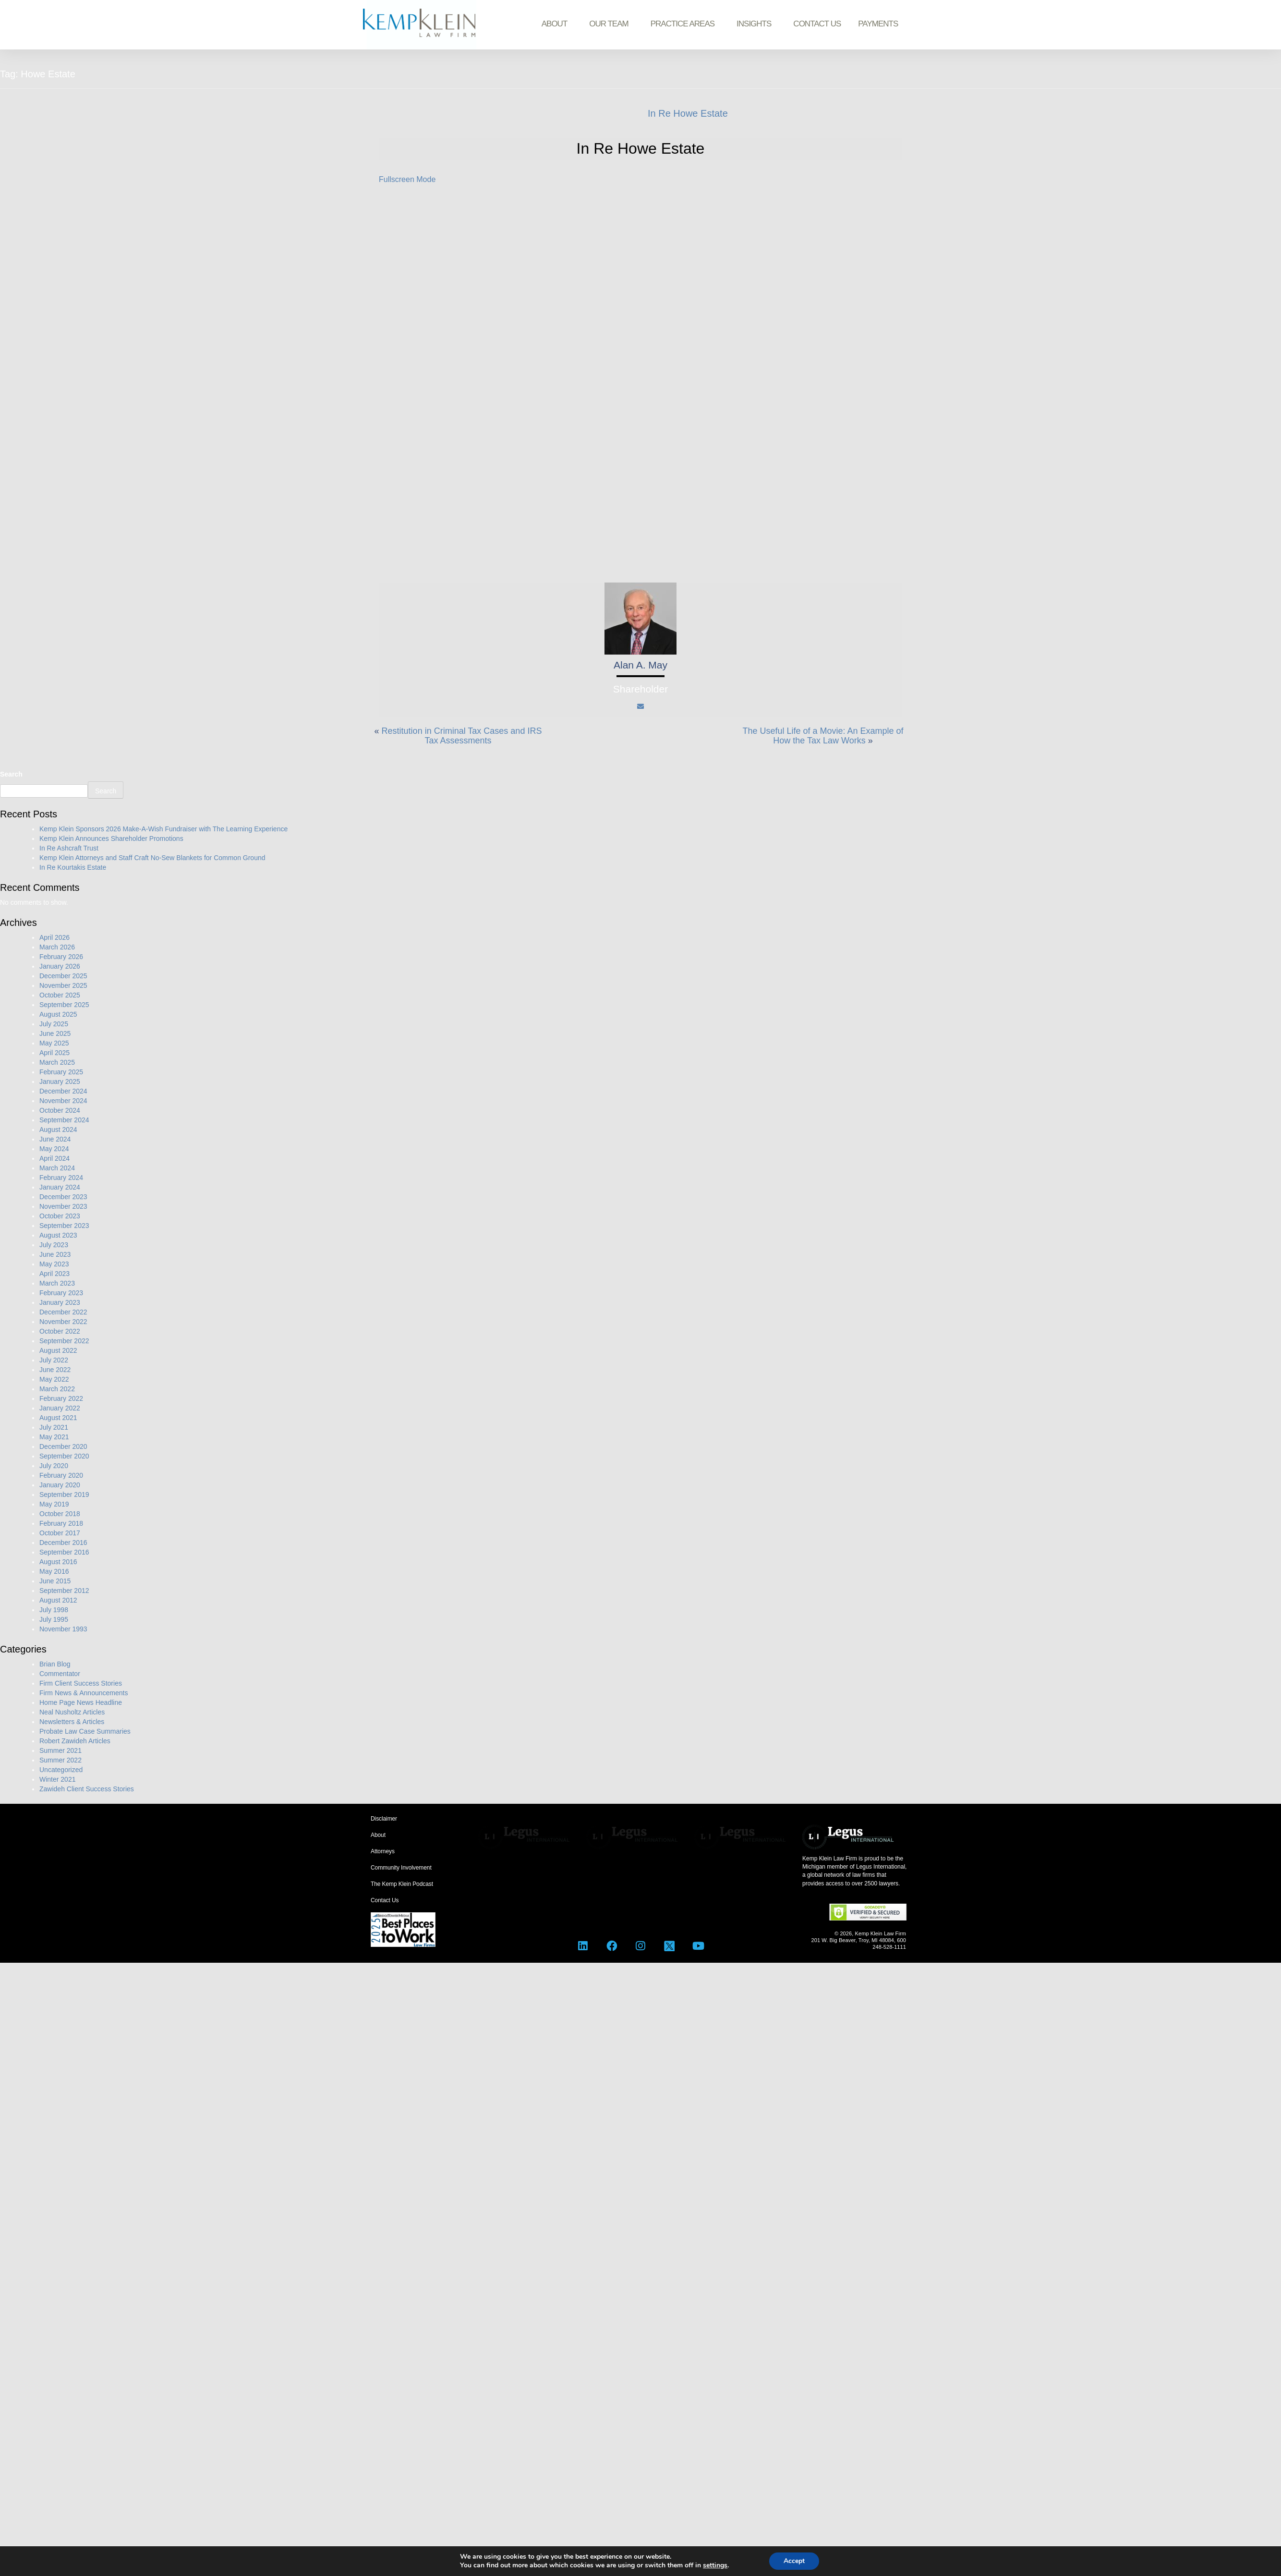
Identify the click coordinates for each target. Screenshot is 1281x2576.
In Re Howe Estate (688, 113)
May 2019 (54, 1504)
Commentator (59, 1673)
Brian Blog (55, 1664)
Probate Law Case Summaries (85, 1731)
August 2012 (58, 1600)
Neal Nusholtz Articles (72, 1712)
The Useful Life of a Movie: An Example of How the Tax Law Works (822, 735)
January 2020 (59, 1485)
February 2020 (61, 1475)
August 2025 (58, 1014)
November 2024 (63, 1101)
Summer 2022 (60, 1760)
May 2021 (54, 1437)
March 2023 (57, 1283)
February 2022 (61, 1398)
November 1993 (63, 1629)
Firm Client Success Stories (80, 1683)
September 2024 (64, 1120)
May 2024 (54, 1149)
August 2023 (58, 1235)
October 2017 (59, 1533)
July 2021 (53, 1427)
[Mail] (640, 706)
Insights (756, 24)
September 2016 (64, 1552)
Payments (878, 23)
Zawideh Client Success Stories (86, 1789)
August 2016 (58, 1562)
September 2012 (64, 1590)
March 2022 (57, 1389)
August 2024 (58, 1129)
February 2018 (61, 1523)
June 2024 (55, 1139)
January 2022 (59, 1408)
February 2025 (61, 1072)
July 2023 (53, 1245)
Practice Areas (685, 24)
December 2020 (63, 1446)
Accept (794, 2560)
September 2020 (64, 1456)
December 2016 (63, 1542)
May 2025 (54, 1043)
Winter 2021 (57, 1779)
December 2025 (63, 976)
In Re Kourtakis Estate (72, 867)
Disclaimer (384, 1819)
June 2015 (55, 1581)
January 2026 (59, 966)
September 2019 (64, 1494)
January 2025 (59, 1081)
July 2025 (53, 1024)
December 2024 (63, 1091)
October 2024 (59, 1110)
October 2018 (59, 1514)
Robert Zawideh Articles (74, 1741)
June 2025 (55, 1033)
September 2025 (64, 1005)
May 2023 (54, 1264)
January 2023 (59, 1302)
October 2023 (59, 1216)
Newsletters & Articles (71, 1721)
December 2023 (63, 1197)
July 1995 (53, 1619)
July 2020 (53, 1466)
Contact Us (817, 23)
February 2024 (61, 1177)
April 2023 (54, 1273)
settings (715, 2565)
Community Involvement (401, 1868)
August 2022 (58, 1350)
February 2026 (61, 956)
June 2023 (55, 1254)
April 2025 (54, 1053)
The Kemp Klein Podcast (402, 1884)
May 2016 (54, 1571)
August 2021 (58, 1418)
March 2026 (57, 947)
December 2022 (63, 1312)
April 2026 (54, 937)
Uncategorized (61, 1770)
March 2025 (57, 1062)
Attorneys (383, 1851)
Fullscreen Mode (407, 179)
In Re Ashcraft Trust (68, 848)
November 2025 (63, 985)
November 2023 (63, 1206)
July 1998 (53, 1610)
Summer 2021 (60, 1750)
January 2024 (59, 1187)
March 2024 (57, 1168)
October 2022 (59, 1331)
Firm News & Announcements (83, 1693)
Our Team (611, 24)
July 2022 (53, 1360)
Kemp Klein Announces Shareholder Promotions (111, 838)
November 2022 (63, 1321)
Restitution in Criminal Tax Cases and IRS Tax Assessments (462, 735)
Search (11, 774)
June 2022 (55, 1369)
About (557, 24)
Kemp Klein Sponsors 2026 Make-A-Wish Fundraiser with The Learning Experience (163, 829)
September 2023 (64, 1225)
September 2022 (64, 1341)
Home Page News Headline (80, 1702)
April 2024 (54, 1158)
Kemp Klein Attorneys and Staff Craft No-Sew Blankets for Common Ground (152, 858)
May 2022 (54, 1379)
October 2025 (59, 995)
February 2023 (61, 1293)
